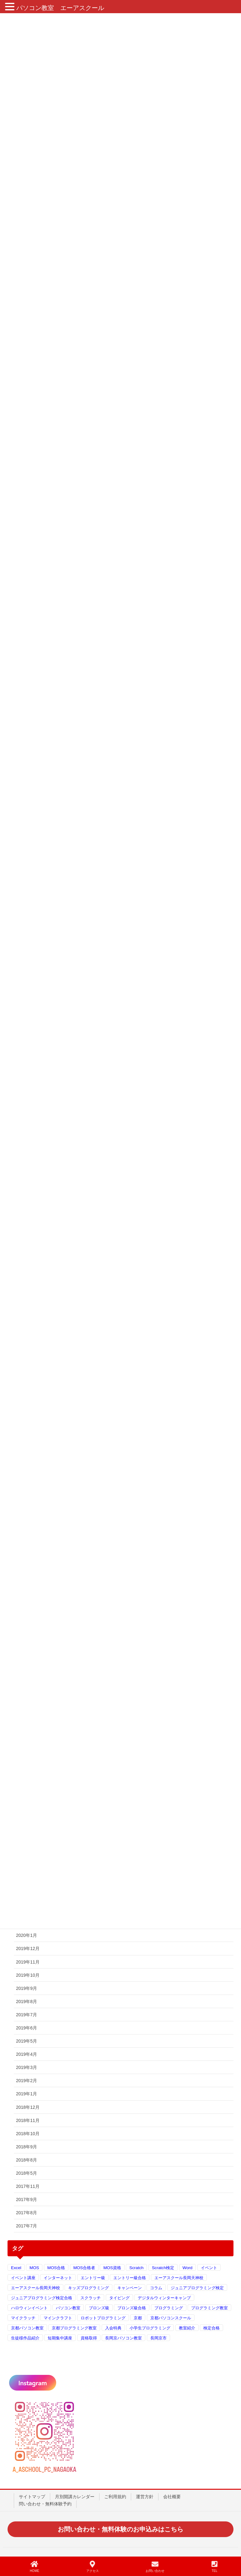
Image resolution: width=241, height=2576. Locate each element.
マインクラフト (58, 2318)
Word (188, 2267)
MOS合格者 (84, 2267)
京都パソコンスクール (170, 2318)
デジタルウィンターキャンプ (164, 2297)
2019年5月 (26, 2041)
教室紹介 (187, 2328)
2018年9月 (26, 2146)
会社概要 (172, 2496)
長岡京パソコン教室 (123, 2338)
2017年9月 (26, 2199)
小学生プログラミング (150, 2328)
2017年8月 (26, 2212)
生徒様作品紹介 (25, 2338)
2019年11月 (28, 1961)
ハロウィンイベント (29, 2308)
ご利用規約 (115, 2496)
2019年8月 (26, 2001)
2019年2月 (26, 2080)
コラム (156, 2287)
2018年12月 (28, 2107)
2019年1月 (26, 2093)
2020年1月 (26, 1935)
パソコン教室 (68, 2308)
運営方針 (144, 2496)
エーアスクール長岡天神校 (178, 2277)
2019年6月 (26, 2027)
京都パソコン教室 (27, 2328)
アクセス (92, 2567)
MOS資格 (112, 2267)
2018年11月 (28, 2120)
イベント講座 (23, 2277)
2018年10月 (28, 2133)
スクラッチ (90, 2297)
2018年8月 (26, 2159)
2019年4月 (26, 2054)
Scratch (136, 2267)
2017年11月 (28, 2186)
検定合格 (211, 2328)
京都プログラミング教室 (74, 2328)
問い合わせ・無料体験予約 (45, 2503)
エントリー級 (93, 2277)
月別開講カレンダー (74, 2496)
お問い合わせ (155, 2567)
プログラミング (168, 2308)
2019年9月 (26, 1988)
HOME (34, 2567)
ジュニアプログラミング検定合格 (41, 2297)
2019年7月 (26, 2014)
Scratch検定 (163, 2267)
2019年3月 (26, 2067)
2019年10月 (28, 1975)
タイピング (119, 2297)
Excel (16, 2267)
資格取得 (89, 2338)
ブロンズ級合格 (131, 2308)
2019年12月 (28, 1948)
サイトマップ (32, 2496)
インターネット (58, 2277)
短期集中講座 (60, 2338)
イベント (209, 2267)
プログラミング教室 (209, 2308)
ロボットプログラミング (103, 2318)
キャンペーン (129, 2287)
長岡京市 (158, 2338)
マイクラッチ (23, 2318)
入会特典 (113, 2328)
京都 (138, 2318)
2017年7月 (26, 2225)
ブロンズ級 (99, 2308)
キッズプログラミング (88, 2287)
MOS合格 (56, 2267)
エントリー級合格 (129, 2277)
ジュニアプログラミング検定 (197, 2287)
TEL (214, 2567)
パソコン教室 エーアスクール (60, 7)
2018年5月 (26, 2173)
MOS (34, 2267)
